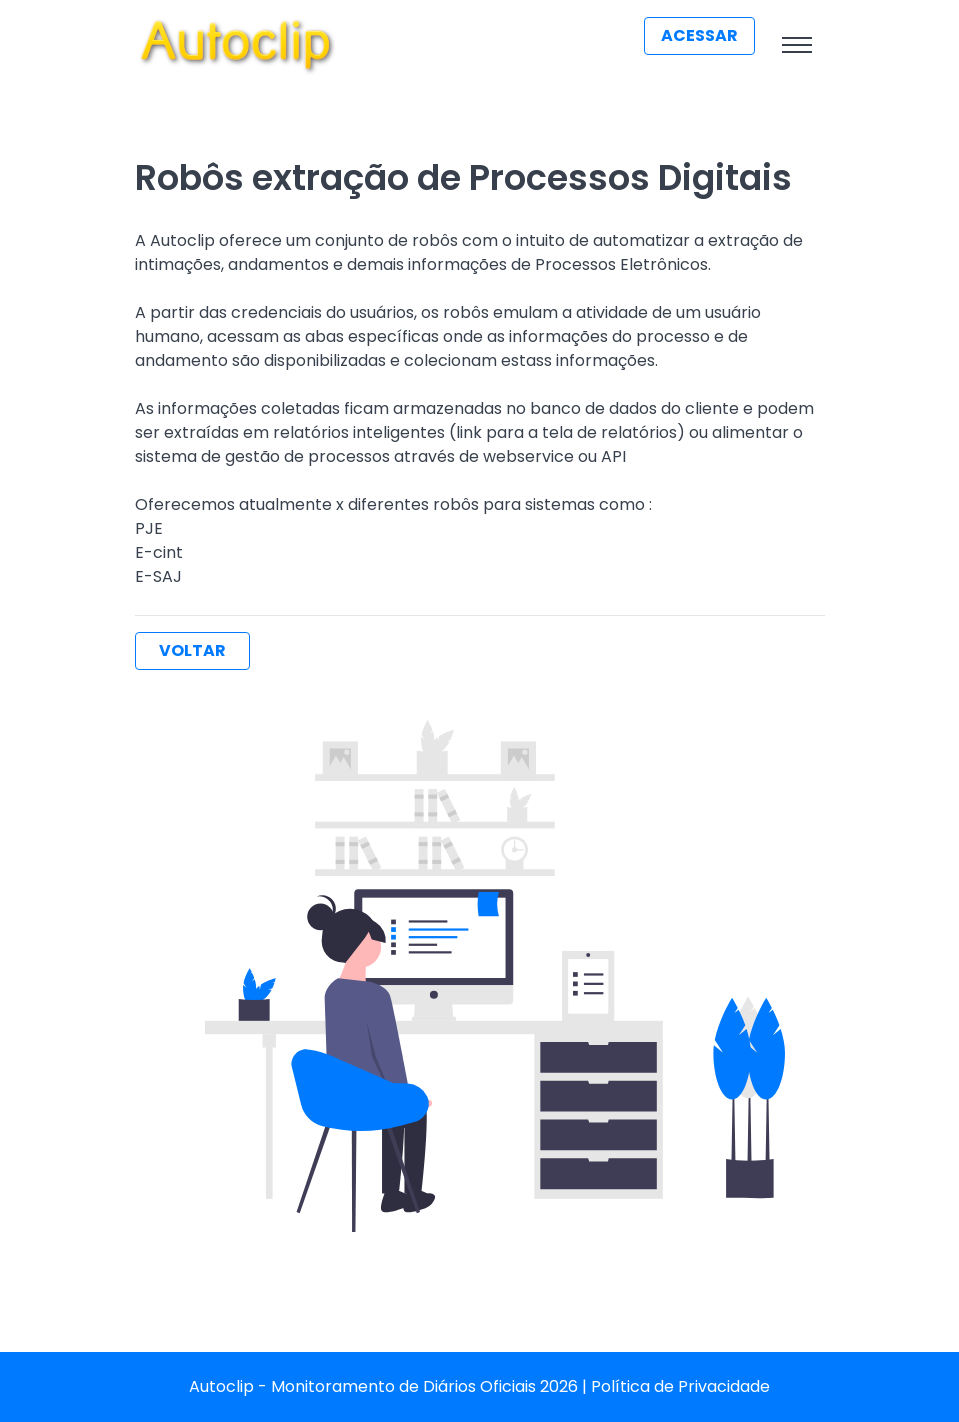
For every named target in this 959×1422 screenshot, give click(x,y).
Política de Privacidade (680, 1386)
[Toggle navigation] (797, 45)
